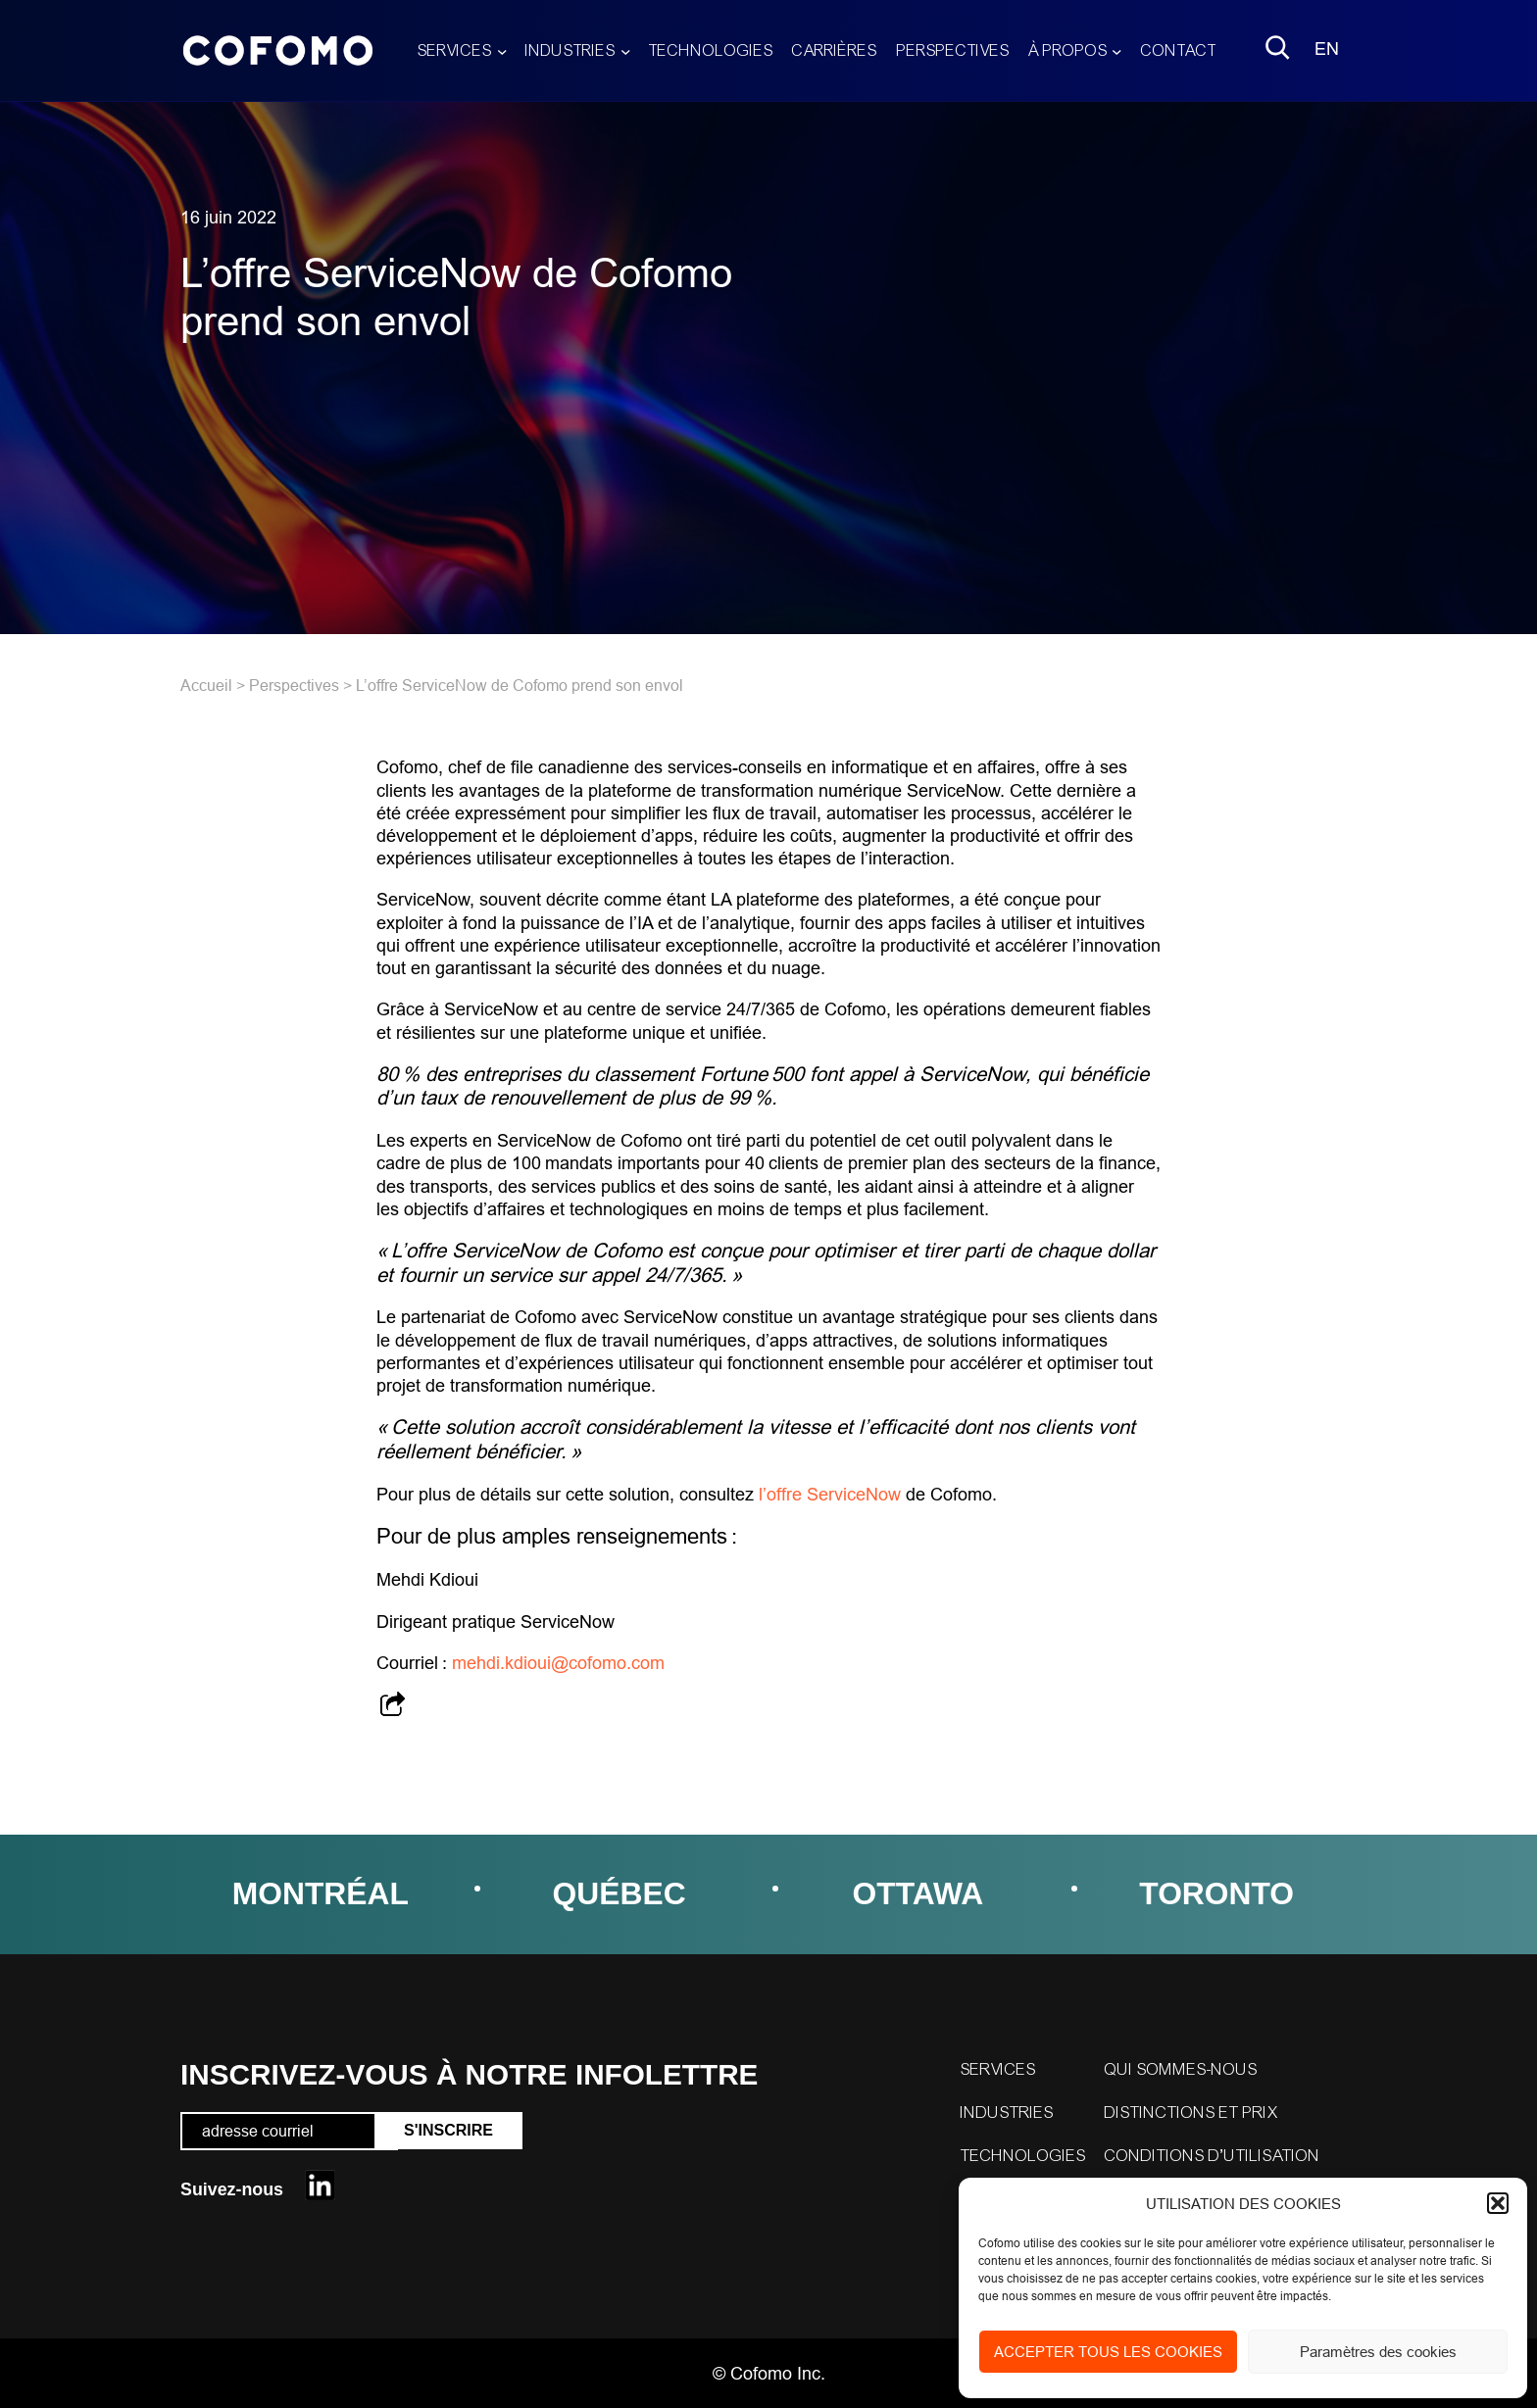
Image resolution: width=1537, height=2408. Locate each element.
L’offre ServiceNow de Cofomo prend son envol (519, 685)
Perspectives (294, 685)
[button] (1498, 2203)
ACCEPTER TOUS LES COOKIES (1108, 2351)
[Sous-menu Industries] (625, 50)
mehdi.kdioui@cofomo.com (558, 1662)
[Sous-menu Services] (502, 50)
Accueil (206, 685)
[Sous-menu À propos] (1117, 50)
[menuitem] (1327, 50)
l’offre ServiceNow (830, 1494)
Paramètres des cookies (1378, 2351)
